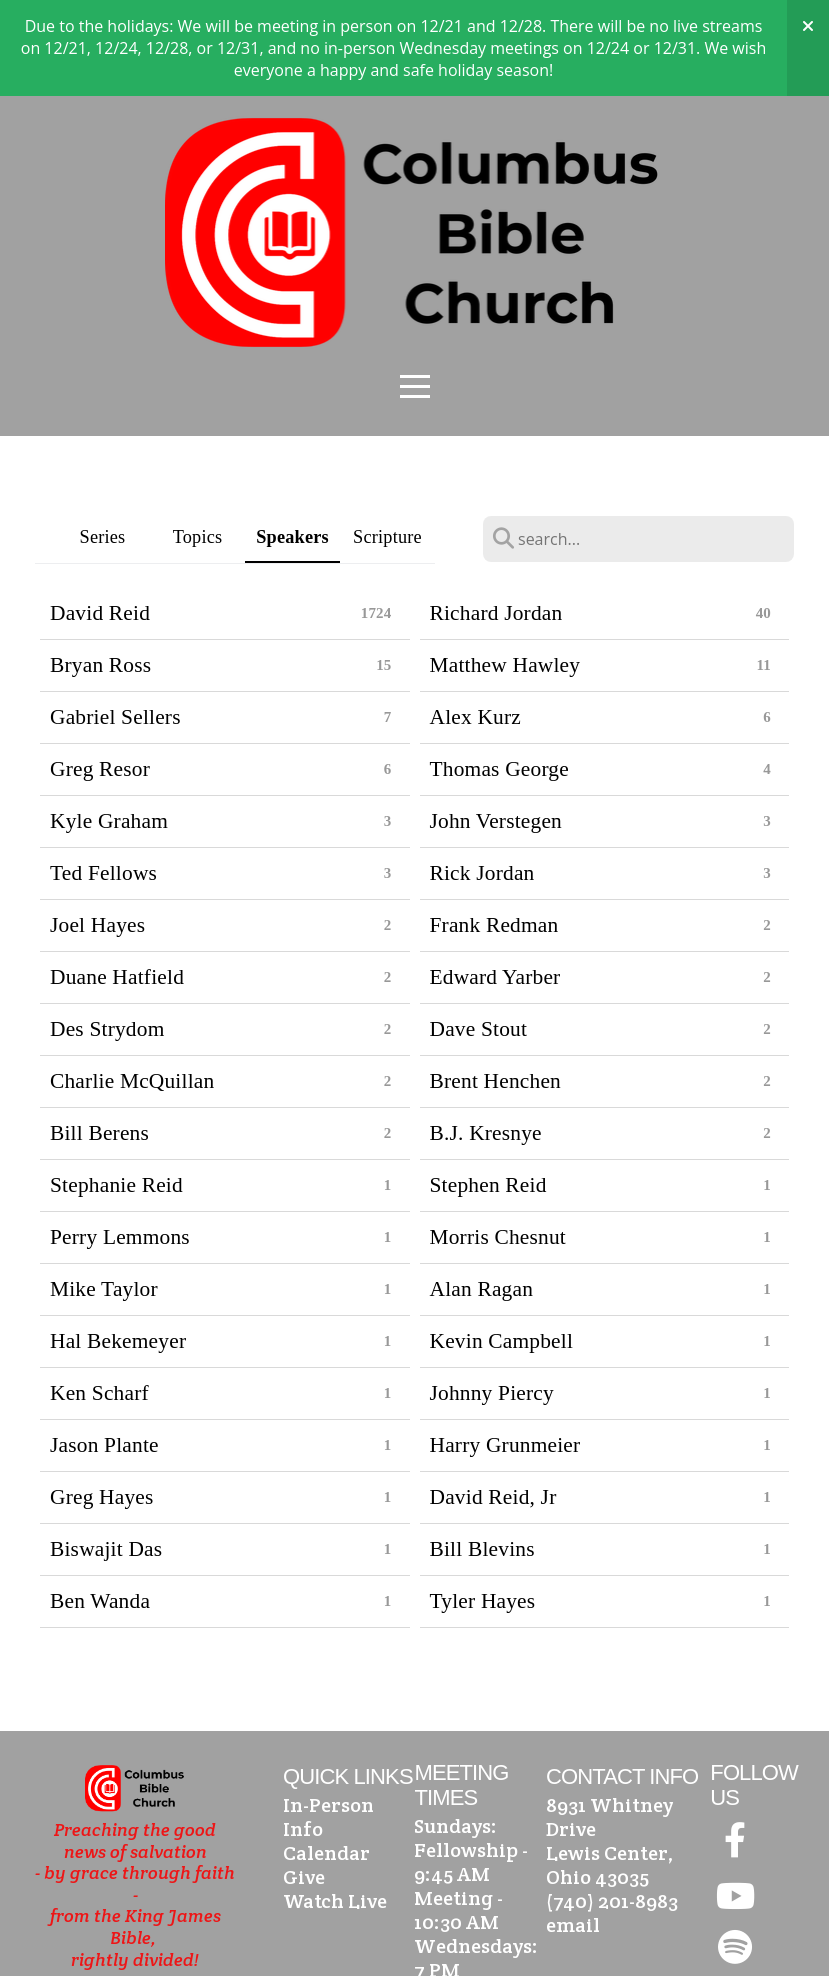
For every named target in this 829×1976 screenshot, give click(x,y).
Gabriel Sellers (115, 621)
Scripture (387, 441)
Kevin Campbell (502, 1245)
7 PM (437, 1874)
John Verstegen (496, 725)
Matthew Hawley (505, 569)
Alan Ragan (482, 1193)
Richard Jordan (496, 517)
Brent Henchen (496, 985)
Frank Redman (494, 829)
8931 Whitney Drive (609, 1721)
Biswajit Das (106, 1453)
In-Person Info (328, 1721)
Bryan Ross (100, 569)
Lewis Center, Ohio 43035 (610, 1769)
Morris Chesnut (498, 1141)
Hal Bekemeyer (118, 1245)
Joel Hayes (97, 829)
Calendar (326, 1757)
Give (304, 1781)
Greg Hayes (102, 1401)
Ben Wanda (100, 1505)
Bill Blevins (482, 1453)
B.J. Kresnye (486, 1037)
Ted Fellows (103, 777)
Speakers (292, 441)
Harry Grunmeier (505, 1349)
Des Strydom (107, 933)
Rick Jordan (482, 777)
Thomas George (499, 673)
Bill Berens (99, 1037)
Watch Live (335, 1805)
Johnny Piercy (492, 1297)
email (573, 1829)
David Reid (100, 517)
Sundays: (455, 1730)
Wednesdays (473, 1850)
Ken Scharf (99, 1297)
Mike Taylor (104, 1193)
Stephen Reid (488, 1089)
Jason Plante (104, 1349)
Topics (198, 441)
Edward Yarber (495, 881)
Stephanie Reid (116, 1089)
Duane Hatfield (117, 881)
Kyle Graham (109, 725)
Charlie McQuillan (132, 985)
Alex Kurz (476, 621)
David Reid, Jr (493, 1401)
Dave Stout (479, 933)
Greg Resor (100, 673)
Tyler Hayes (483, 1505)
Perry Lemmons (120, 1141)
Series (103, 441)
